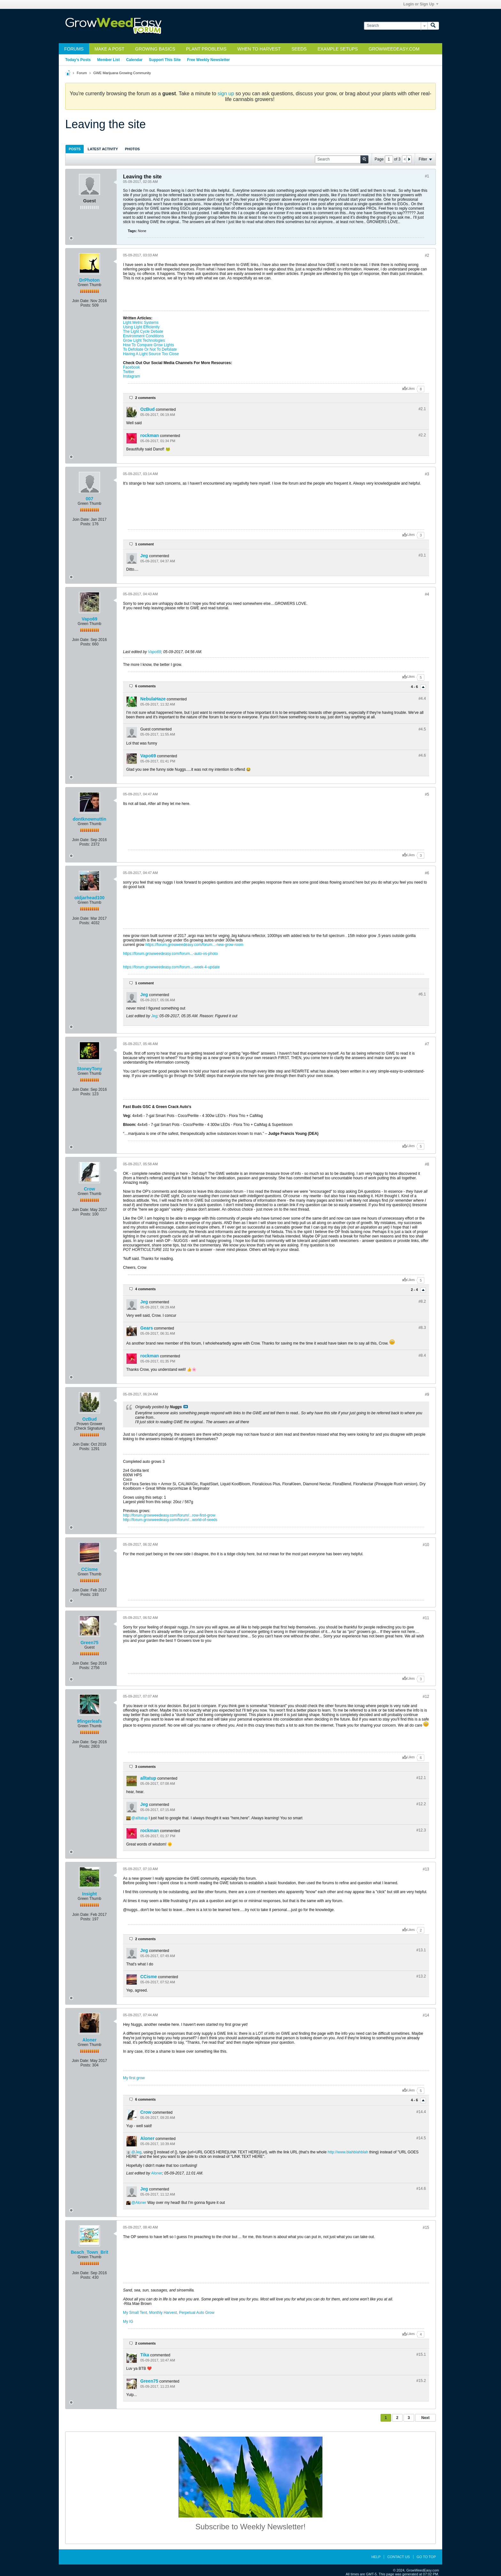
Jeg (144, 555)
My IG (128, 2321)
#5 (427, 794)
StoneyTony (89, 1068)
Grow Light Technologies (144, 340)
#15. (421, 2354)
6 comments (145, 686)
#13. (421, 1950)
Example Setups (338, 48)
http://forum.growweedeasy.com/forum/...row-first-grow (169, 1515)
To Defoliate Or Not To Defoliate (150, 349)
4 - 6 (415, 687)
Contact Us (398, 2557)
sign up (226, 93)
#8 (427, 1164)
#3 (427, 474)
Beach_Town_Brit (89, 2252)
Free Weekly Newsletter (208, 60)
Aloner (89, 2039)
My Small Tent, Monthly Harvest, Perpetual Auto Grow (168, 2312)
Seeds (298, 48)
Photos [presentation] (132, 149)
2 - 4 (415, 1290)
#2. (422, 409)
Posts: (86, 305)
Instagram (131, 376)
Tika (144, 2354)
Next (425, 2418)
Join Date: (80, 301)
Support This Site (165, 60)
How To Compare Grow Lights (148, 345)
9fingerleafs (89, 1721)
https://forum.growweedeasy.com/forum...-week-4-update (171, 967)
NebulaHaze (153, 698)
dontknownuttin (89, 819)
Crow (89, 1188)
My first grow (134, 2078)
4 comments (145, 1289)
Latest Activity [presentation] (103, 149)
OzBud (147, 409)
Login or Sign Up (420, 4)
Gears (146, 1328)
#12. (421, 1778)
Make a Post (109, 48)
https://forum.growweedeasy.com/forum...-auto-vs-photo (170, 953)
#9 (427, 1394)
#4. (422, 698)
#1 (427, 176)
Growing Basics (155, 48)
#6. (422, 994)
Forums (74, 48)
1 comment (144, 544)
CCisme (89, 1569)
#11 (426, 1618)
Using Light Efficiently (141, 327)
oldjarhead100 (89, 897)
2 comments (145, 398)
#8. (422, 1301)
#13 (426, 1869)
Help (376, 2557)
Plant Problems (206, 48)
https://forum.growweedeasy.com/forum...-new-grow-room (194, 944)
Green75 (89, 1642)
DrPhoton (89, 280)
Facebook (131, 367)
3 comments (145, 1766)
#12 (426, 1696)
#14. (421, 2112)
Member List (108, 60)
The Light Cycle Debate (143, 331)
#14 (426, 2015)
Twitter (128, 372)
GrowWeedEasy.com (394, 48)
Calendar (134, 60)
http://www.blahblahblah (348, 2152)
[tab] (74, 148)
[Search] (396, 26)
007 (89, 498)
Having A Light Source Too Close (151, 354)
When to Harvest (259, 48)
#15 (426, 2227)
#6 (427, 873)
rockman (149, 435)
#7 (427, 1044)
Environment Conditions (143, 336)
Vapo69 (89, 618)
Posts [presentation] (75, 149)
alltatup (148, 1778)
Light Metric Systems (140, 322)
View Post (185, 1406)
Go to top (426, 2557)
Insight (89, 1893)
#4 (427, 594)
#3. (422, 555)
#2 (427, 255)
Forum (82, 73)
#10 (426, 1544)
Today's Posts (78, 60)
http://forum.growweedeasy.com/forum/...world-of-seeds (170, 1520)
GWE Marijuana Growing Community (122, 73)
